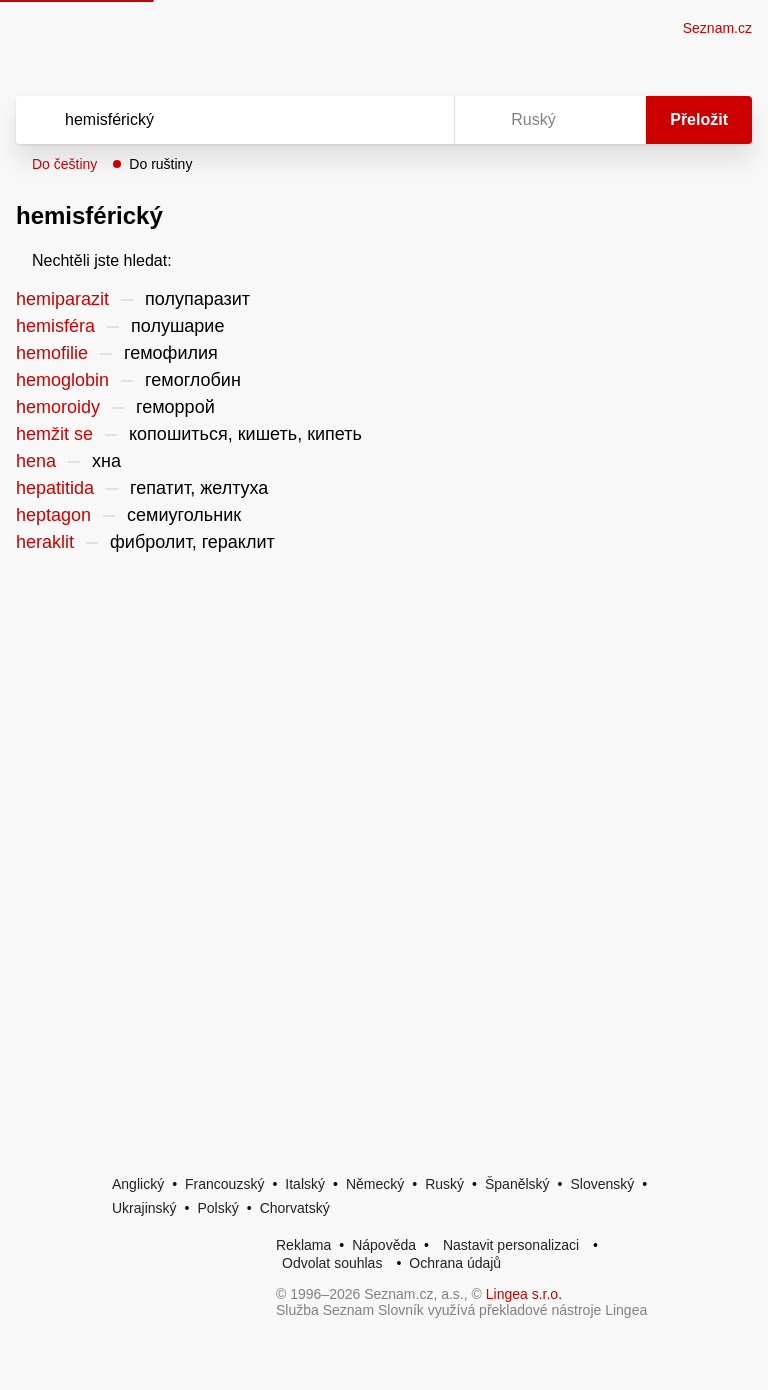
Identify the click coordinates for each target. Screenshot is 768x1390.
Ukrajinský (144, 1208)
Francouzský (224, 1184)
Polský (217, 1208)
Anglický (138, 1184)
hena (36, 461)
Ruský (444, 1184)
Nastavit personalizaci (511, 1245)
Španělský (517, 1184)
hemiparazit (62, 299)
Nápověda (384, 1245)
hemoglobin (62, 380)
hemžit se (54, 434)
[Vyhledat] (209, 120)
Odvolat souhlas (332, 1263)
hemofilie (52, 353)
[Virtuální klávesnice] (420, 120)
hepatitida (55, 488)
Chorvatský (295, 1208)
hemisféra (55, 326)
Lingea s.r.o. (524, 1294)
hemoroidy (58, 407)
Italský (305, 1184)
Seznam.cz (717, 28)
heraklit (45, 542)
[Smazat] (376, 120)
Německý (375, 1184)
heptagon (53, 515)
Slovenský (602, 1184)
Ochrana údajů (455, 1263)
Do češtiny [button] (64, 164)
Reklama (303, 1245)
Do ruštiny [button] (160, 164)
